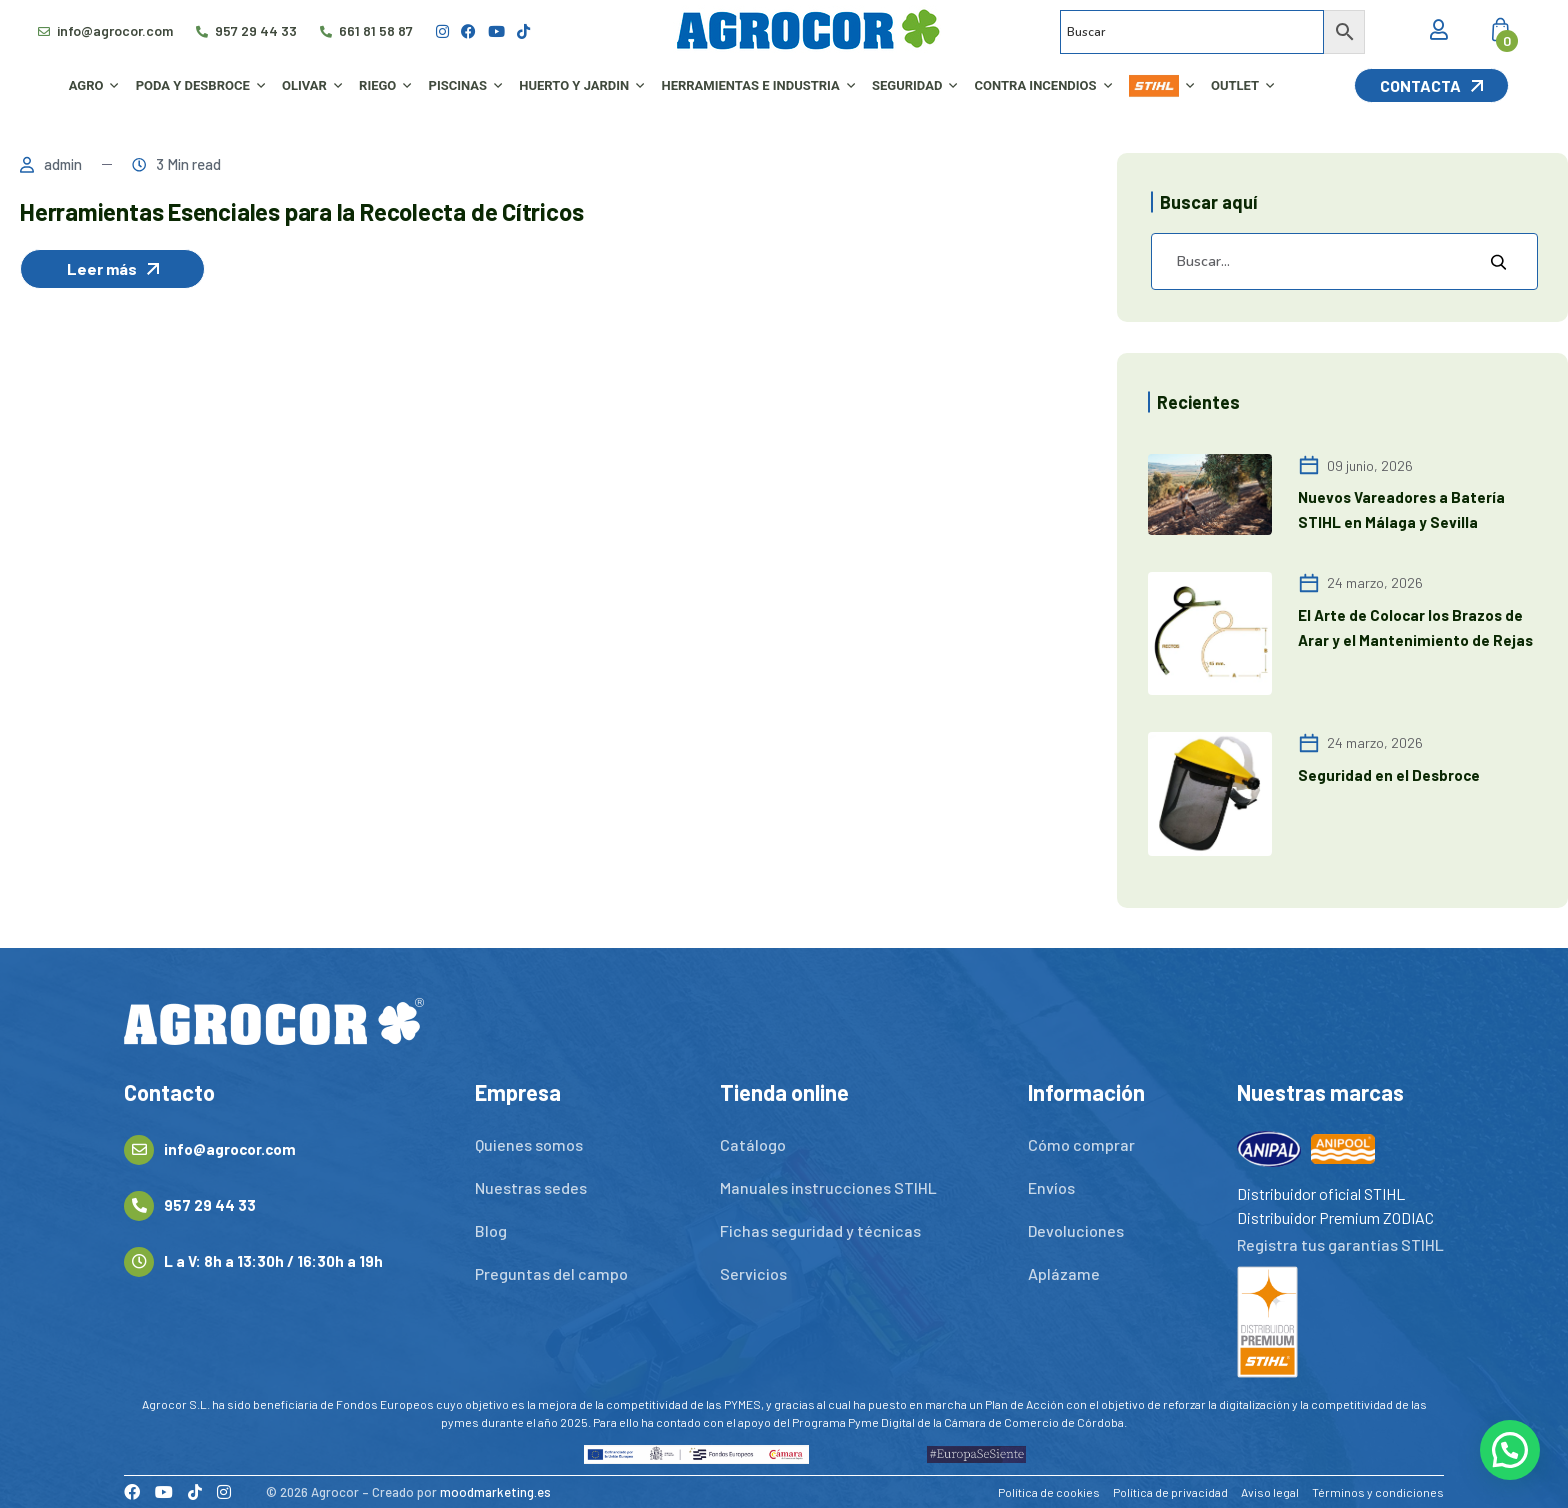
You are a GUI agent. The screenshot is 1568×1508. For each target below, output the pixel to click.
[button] (1510, 1450)
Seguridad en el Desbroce (1389, 775)
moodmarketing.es (495, 1492)
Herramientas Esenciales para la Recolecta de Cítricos (301, 211)
